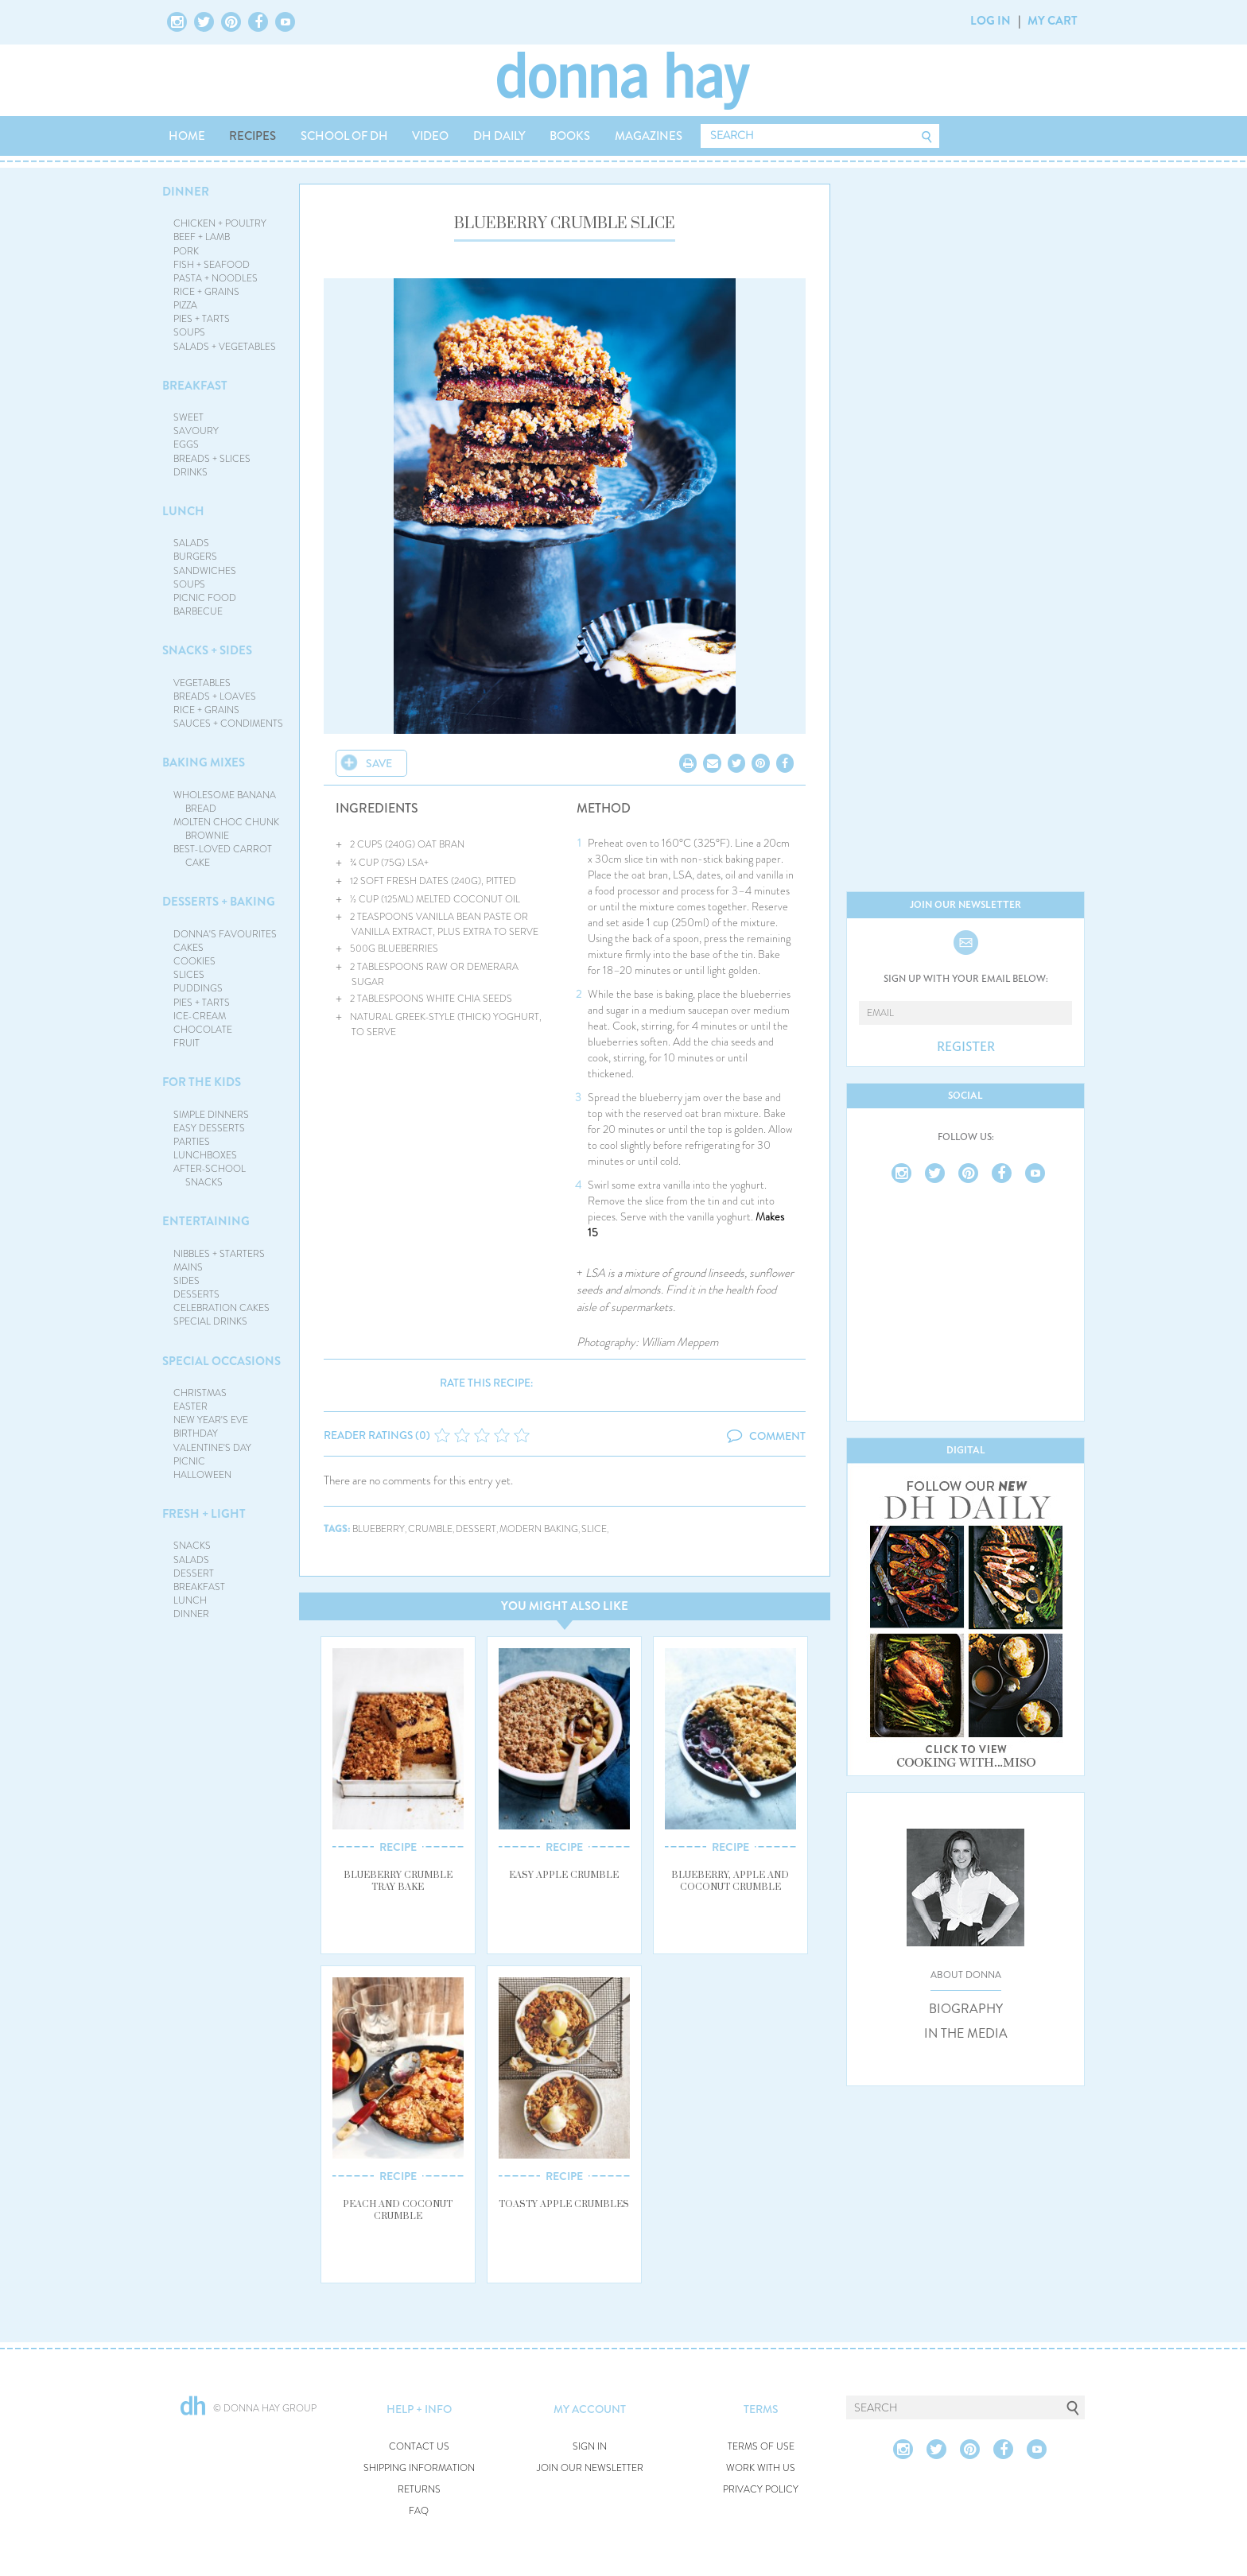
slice (594, 1529)
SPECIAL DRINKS (210, 1321)
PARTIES (191, 1142)
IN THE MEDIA (966, 2034)
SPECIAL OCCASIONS (221, 1361)
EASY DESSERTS (209, 1128)
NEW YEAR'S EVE (210, 1420)
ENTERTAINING (206, 1221)
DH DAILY (499, 136)
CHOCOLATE (202, 1029)
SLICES (188, 975)
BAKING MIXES (203, 762)
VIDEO (430, 136)
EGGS (186, 444)
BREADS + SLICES (212, 459)
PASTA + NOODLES (215, 278)
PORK (186, 251)
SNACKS (192, 1545)
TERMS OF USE (761, 2447)
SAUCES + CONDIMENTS (228, 723)
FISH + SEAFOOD (211, 265)
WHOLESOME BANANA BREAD (224, 802)
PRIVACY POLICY (760, 2489)
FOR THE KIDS (201, 1082)
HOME (187, 136)
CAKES (188, 948)
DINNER (185, 191)
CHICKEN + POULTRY (219, 223)
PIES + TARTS (201, 319)
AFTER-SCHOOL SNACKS (209, 1175)
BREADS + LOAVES (214, 696)
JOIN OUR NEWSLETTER (590, 2468)
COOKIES (194, 961)
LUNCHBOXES (205, 1155)
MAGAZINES (648, 136)
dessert (476, 1529)
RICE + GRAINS (206, 292)
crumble (430, 1529)
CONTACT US (419, 2447)
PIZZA (185, 305)
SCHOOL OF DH (344, 136)
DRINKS (190, 472)
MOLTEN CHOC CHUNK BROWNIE (226, 829)
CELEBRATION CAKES (221, 1308)
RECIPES (252, 136)
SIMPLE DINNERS (211, 1115)
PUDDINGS (198, 988)
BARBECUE (198, 611)
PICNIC (189, 1461)
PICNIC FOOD (204, 598)
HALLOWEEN (202, 1475)
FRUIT (186, 1043)
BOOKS (570, 136)
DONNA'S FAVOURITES (225, 934)
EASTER (190, 1406)
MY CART (1053, 20)
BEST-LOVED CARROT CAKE (222, 856)
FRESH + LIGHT (204, 1514)
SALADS (191, 543)
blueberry (378, 1529)
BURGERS (195, 556)
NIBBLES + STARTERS (219, 1254)
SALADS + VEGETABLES (224, 346)
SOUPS (189, 332)
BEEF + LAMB (201, 237)
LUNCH (183, 511)
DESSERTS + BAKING (218, 901)
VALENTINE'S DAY (212, 1448)
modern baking (538, 1529)
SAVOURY (196, 431)
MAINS (188, 1267)
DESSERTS (196, 1294)
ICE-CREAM (199, 1016)
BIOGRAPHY (966, 2009)
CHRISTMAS (200, 1393)
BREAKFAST (194, 385)
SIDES (186, 1281)
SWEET (188, 417)
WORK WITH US (760, 2468)
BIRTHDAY (195, 1433)
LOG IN (990, 20)
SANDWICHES (204, 571)
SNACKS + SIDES (207, 650)
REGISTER (966, 1047)
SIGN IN (590, 2447)
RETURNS (419, 2489)
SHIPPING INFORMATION (419, 2468)
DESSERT (193, 1573)
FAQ (419, 2511)
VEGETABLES (202, 683)
